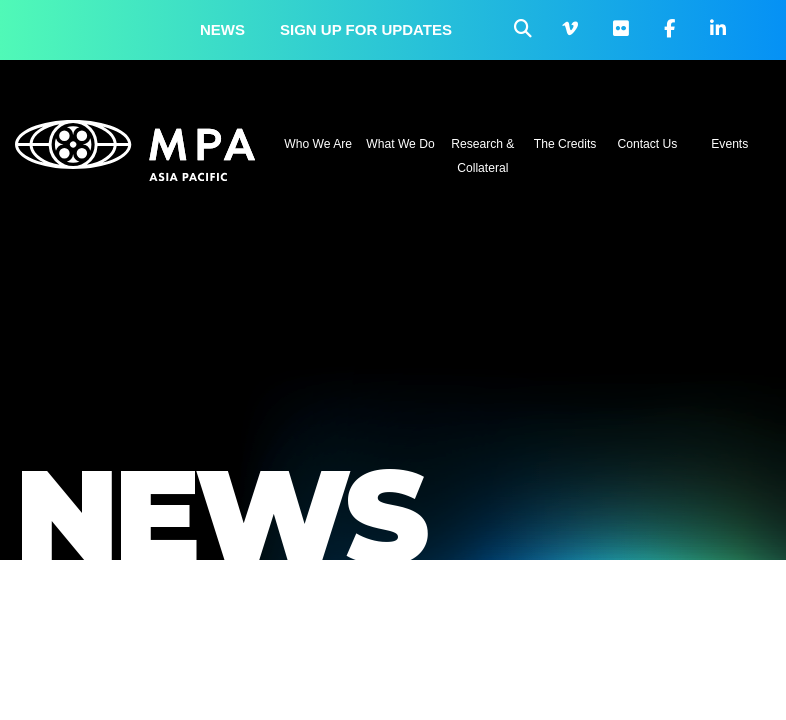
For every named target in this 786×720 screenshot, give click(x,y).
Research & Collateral (482, 156)
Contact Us (648, 144)
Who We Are (318, 144)
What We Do (400, 144)
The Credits (565, 144)
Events (729, 144)
